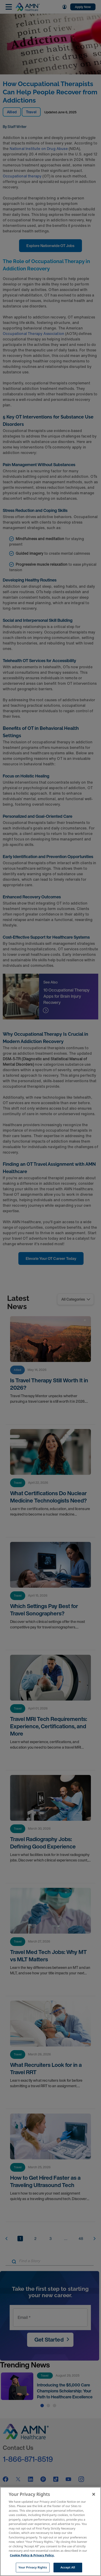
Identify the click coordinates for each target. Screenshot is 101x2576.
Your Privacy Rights (32, 2567)
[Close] (94, 2494)
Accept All (67, 2567)
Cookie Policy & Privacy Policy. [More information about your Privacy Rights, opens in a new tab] (32, 2555)
